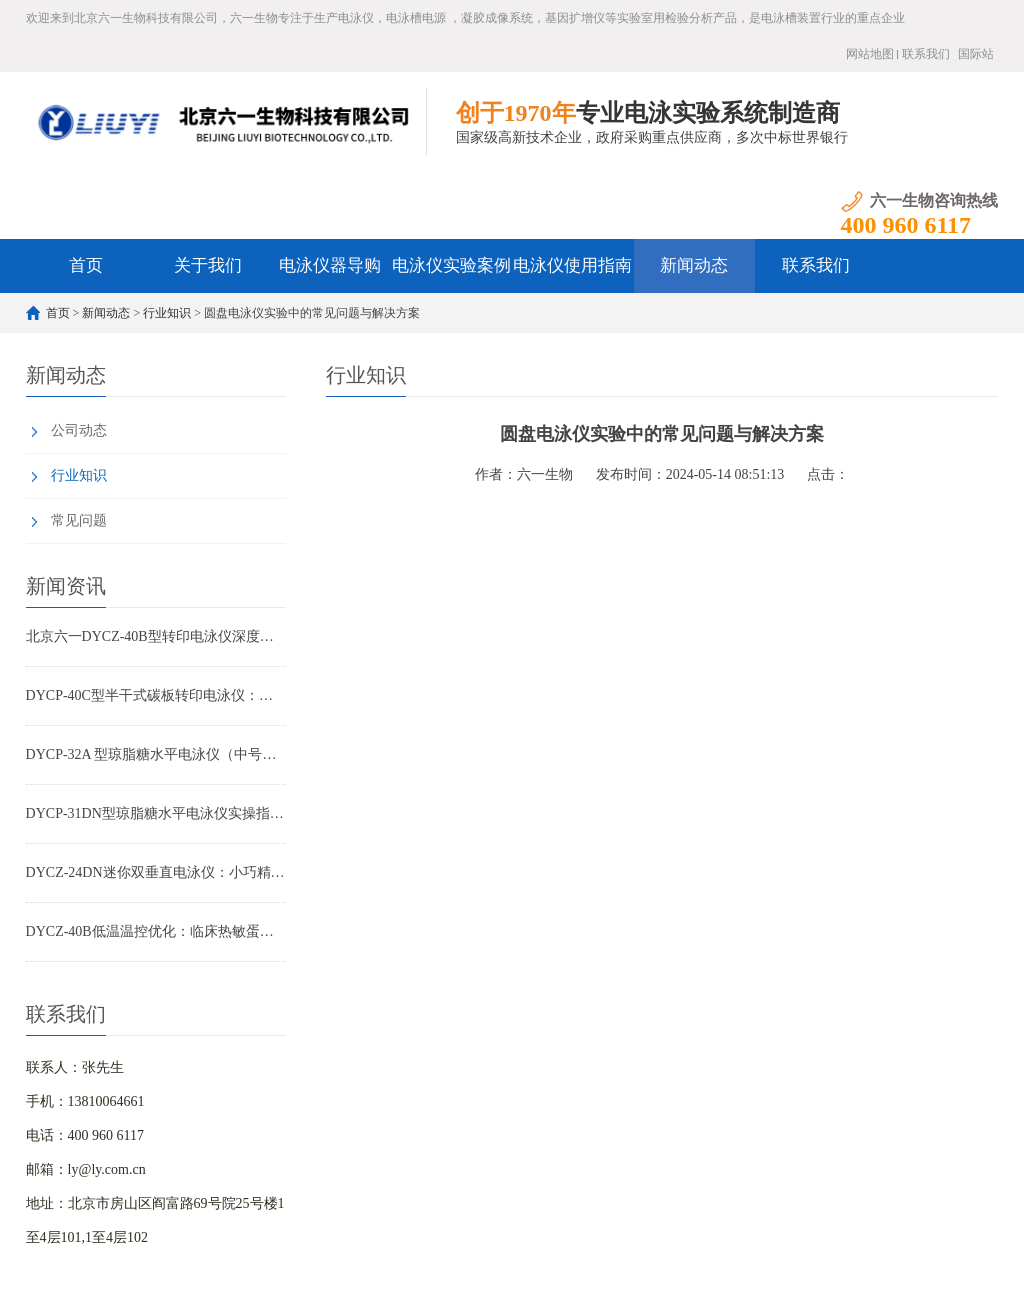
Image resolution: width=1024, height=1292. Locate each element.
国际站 (976, 54)
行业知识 (167, 313)
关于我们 (208, 265)
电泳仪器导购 (330, 265)
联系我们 (926, 54)
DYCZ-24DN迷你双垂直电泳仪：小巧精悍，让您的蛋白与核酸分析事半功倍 (156, 872)
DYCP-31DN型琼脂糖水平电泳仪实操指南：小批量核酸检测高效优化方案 (156, 813)
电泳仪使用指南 (572, 265)
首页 (86, 265)
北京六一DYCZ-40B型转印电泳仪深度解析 (156, 636)
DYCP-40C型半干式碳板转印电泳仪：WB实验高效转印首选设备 (156, 695)
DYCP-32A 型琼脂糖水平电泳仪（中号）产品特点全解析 (156, 754)
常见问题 (79, 520)
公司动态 (79, 430)
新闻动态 (694, 265)
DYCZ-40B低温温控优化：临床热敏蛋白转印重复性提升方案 (156, 931)
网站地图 (870, 54)
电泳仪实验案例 (451, 265)
